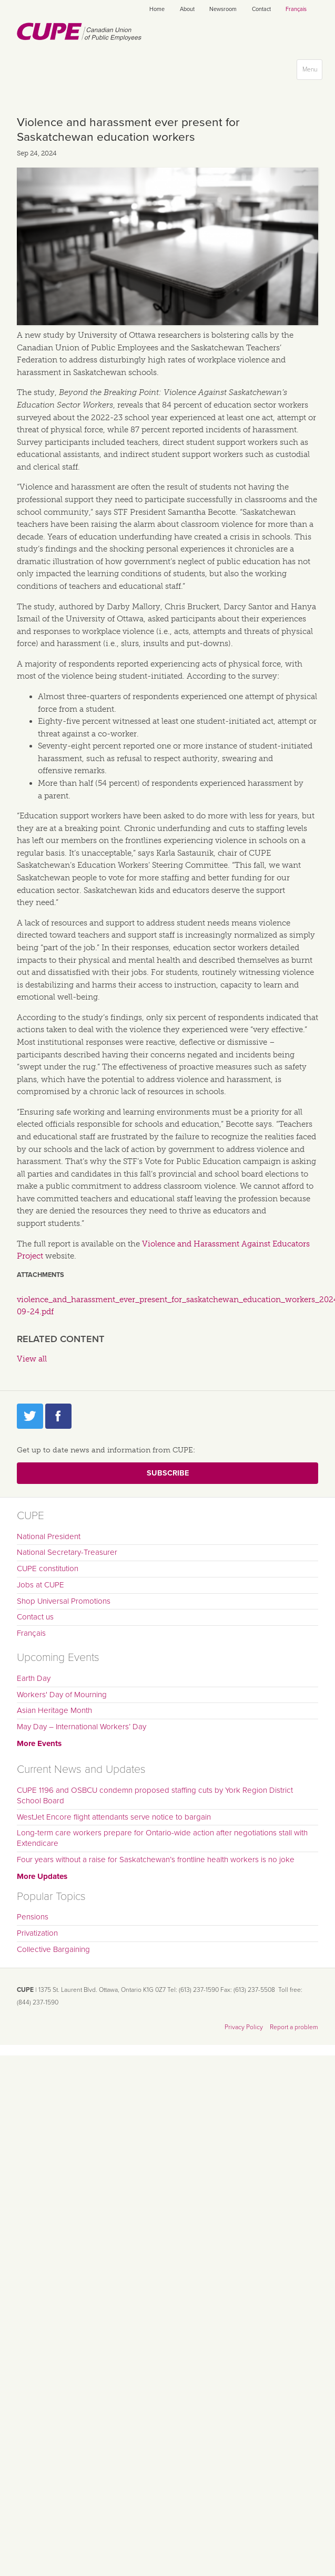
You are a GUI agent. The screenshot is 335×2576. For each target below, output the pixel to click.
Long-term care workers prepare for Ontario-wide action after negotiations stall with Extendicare (162, 1838)
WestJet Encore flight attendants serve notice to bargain (114, 1817)
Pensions (32, 1916)
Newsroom (223, 9)
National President (48, 1536)
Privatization (37, 1933)
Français (296, 9)
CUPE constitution (47, 1568)
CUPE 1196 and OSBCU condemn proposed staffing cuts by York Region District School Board (155, 1795)
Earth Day (33, 1678)
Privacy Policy (244, 2027)
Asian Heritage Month (54, 1710)
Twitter (30, 1416)
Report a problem (294, 2027)
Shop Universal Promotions (63, 1601)
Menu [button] (312, 72)
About (187, 9)
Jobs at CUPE (40, 1585)
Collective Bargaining (53, 1949)
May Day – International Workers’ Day (81, 1726)
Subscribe (168, 1473)
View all (32, 1359)
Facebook (58, 1416)
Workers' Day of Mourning (62, 1694)
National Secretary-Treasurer (67, 1552)
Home (157, 9)
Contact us (35, 1617)
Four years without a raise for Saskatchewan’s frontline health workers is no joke (156, 1859)
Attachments (40, 1275)
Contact (261, 9)
